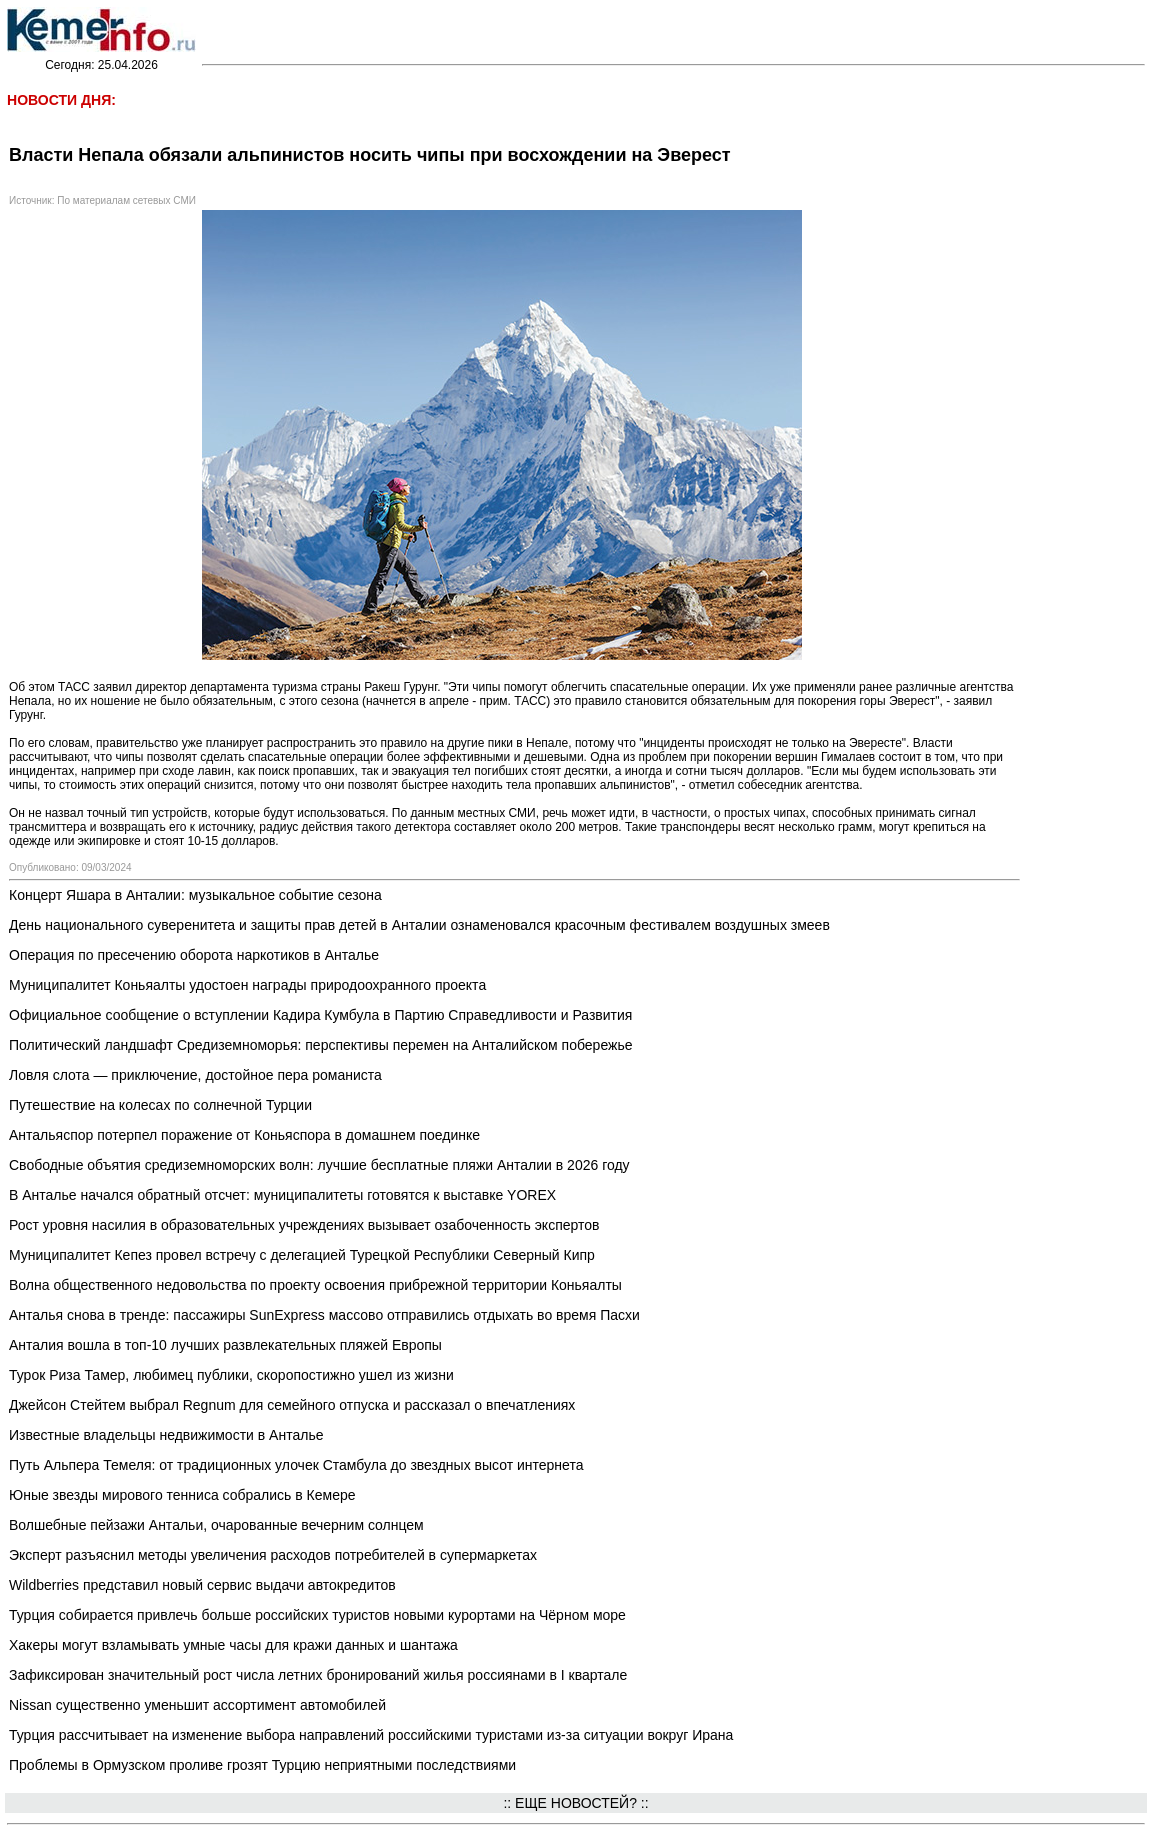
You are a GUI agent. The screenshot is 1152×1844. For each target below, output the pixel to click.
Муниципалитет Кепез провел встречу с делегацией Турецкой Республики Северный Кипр (302, 1255)
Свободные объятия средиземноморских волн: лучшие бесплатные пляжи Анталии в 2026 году (319, 1165)
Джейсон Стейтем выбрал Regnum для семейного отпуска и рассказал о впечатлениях (292, 1405)
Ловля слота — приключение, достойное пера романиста (195, 1075)
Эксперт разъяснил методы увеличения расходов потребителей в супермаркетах (273, 1555)
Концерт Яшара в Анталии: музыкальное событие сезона (195, 895)
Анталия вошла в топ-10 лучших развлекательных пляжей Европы (225, 1345)
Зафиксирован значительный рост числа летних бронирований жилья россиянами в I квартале (318, 1675)
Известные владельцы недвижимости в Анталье (166, 1435)
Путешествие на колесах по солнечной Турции (160, 1105)
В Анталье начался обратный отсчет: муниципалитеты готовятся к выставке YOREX (282, 1195)
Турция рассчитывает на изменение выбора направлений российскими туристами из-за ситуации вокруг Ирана (371, 1735)
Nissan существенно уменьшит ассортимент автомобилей (197, 1705)
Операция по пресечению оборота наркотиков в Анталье (194, 955)
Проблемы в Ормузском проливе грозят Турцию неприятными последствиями (262, 1765)
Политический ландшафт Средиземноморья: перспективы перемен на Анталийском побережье (320, 1045)
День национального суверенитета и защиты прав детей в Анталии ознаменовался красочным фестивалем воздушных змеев (419, 925)
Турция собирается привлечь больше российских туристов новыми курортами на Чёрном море (317, 1615)
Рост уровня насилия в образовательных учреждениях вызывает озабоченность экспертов (304, 1225)
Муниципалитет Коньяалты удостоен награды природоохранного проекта (247, 985)
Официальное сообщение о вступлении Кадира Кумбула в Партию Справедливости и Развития (320, 1015)
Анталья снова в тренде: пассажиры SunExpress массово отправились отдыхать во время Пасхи (324, 1315)
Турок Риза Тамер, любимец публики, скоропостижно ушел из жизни (231, 1375)
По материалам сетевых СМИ (126, 200)
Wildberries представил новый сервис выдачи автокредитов (202, 1585)
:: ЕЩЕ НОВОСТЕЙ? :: (575, 1803)
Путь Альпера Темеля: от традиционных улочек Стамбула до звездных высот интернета (296, 1465)
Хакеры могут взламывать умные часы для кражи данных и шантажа (233, 1645)
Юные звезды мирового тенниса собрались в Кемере (182, 1495)
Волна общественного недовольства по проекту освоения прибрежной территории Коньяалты (315, 1285)
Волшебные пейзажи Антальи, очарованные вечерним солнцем (216, 1525)
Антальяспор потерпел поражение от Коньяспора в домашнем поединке (244, 1135)
